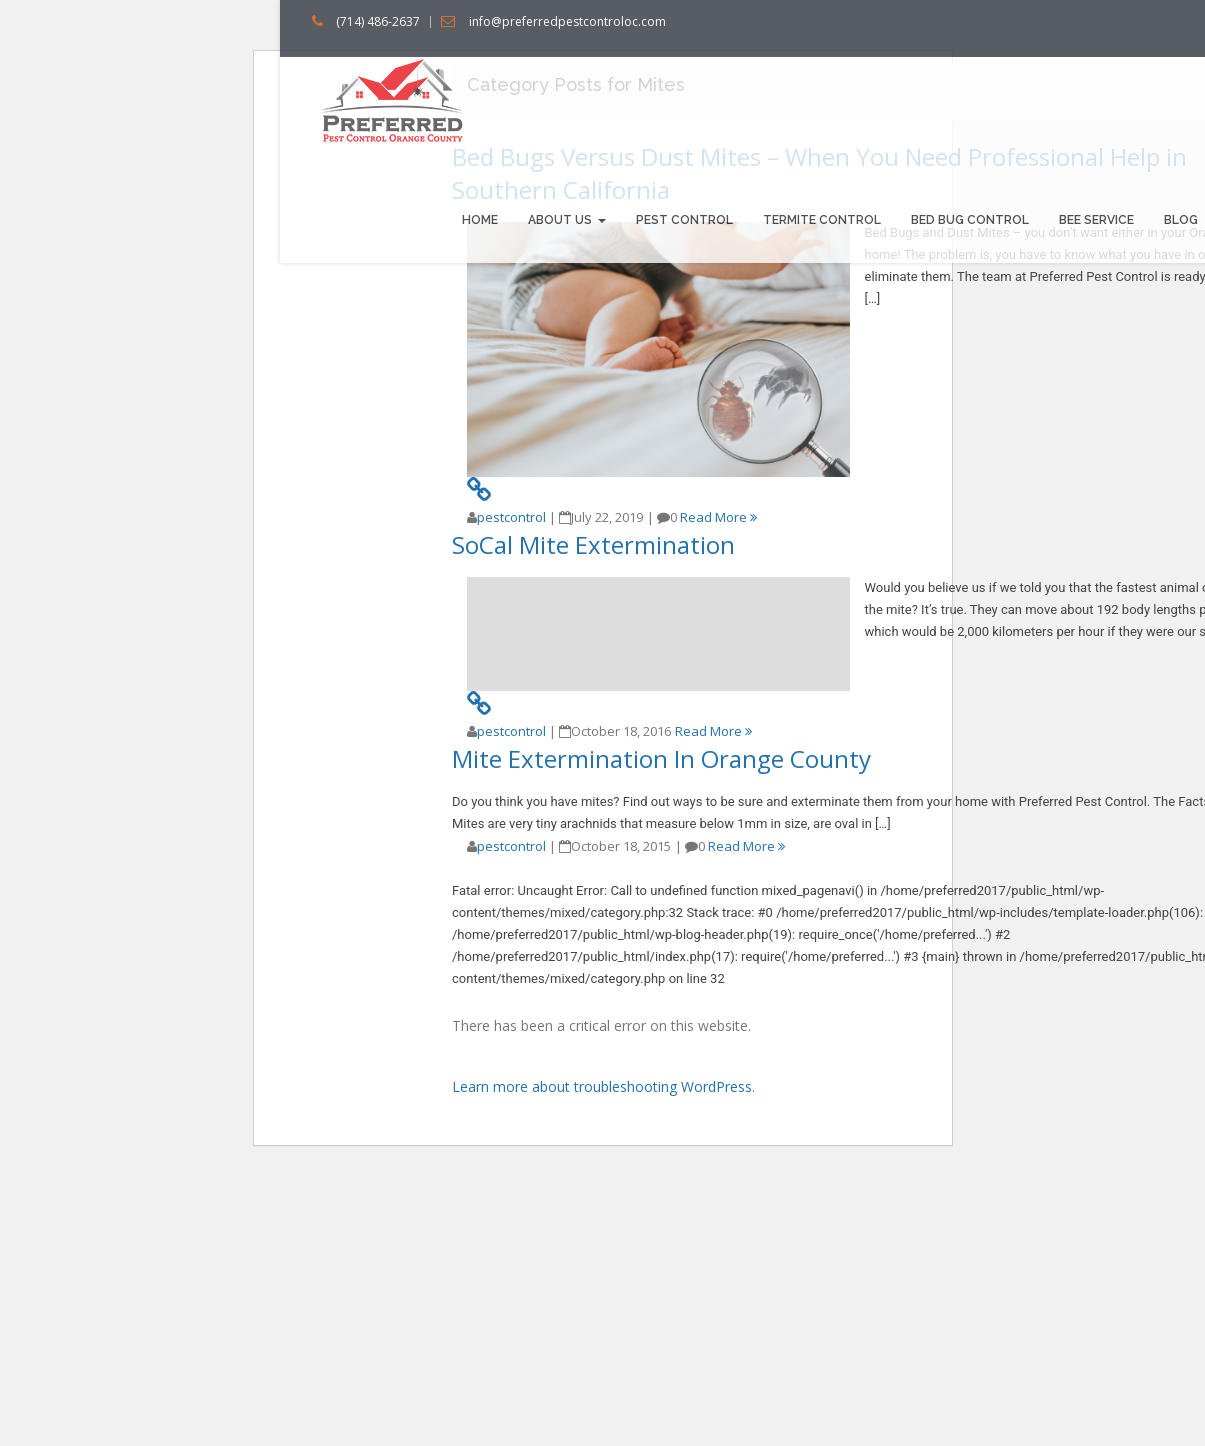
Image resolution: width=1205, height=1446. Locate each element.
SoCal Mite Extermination (593, 544)
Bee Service (1096, 220)
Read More (718, 517)
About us (567, 220)
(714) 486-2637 (378, 22)
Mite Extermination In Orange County (661, 758)
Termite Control (822, 220)
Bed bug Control (970, 220)
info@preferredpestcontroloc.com (567, 22)
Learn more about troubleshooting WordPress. (603, 1086)
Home (480, 220)
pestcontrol (511, 517)
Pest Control (684, 220)
